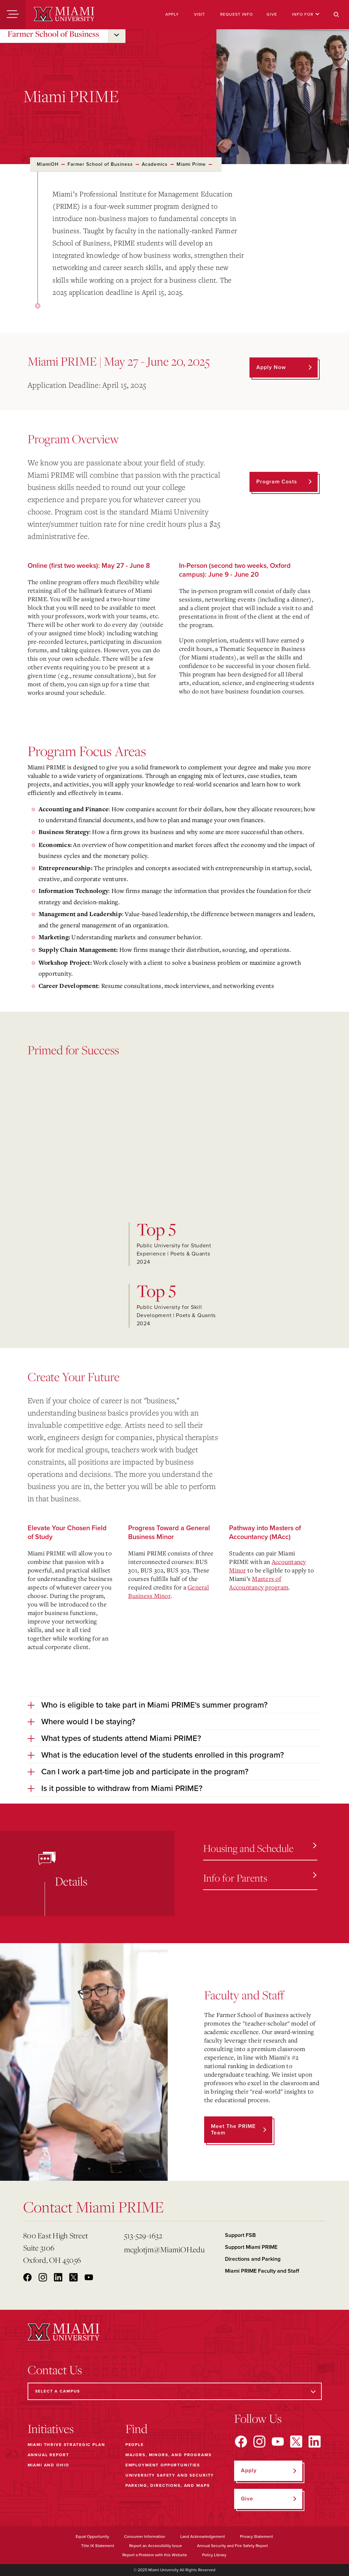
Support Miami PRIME (251, 2247)
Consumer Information (144, 2536)
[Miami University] (64, 14)
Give (272, 14)
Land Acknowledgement (202, 2536)
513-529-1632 (143, 2235)
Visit (199, 14)
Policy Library (214, 2555)
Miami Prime (191, 164)
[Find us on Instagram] (259, 2441)
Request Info (236, 14)
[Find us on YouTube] (278, 2441)
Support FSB (240, 2235)
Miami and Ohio (48, 2465)
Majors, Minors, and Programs (168, 2454)
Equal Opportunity (92, 2536)
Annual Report (48, 2454)
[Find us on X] (296, 2441)
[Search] (336, 14)
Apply (172, 14)
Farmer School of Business (53, 33)
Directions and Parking (252, 2259)
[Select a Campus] (175, 2391)
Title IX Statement (97, 2545)
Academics (155, 164)
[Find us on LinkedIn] (314, 2441)
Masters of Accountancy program (258, 1582)
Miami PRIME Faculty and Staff (262, 2271)
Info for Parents (259, 1877)
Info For (306, 14)
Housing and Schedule (259, 1848)
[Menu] (13, 14)
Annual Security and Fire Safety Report (232, 2545)
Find (136, 2428)
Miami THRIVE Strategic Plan (66, 2444)
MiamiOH (48, 164)
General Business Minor (168, 1591)
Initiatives (51, 2428)
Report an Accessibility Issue (155, 2545)
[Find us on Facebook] (241, 2441)
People (134, 2444)
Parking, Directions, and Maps (167, 2485)
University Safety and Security (169, 2475)
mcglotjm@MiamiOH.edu (164, 2249)
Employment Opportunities (162, 2465)
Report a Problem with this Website (154, 2555)
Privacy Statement (256, 2536)
